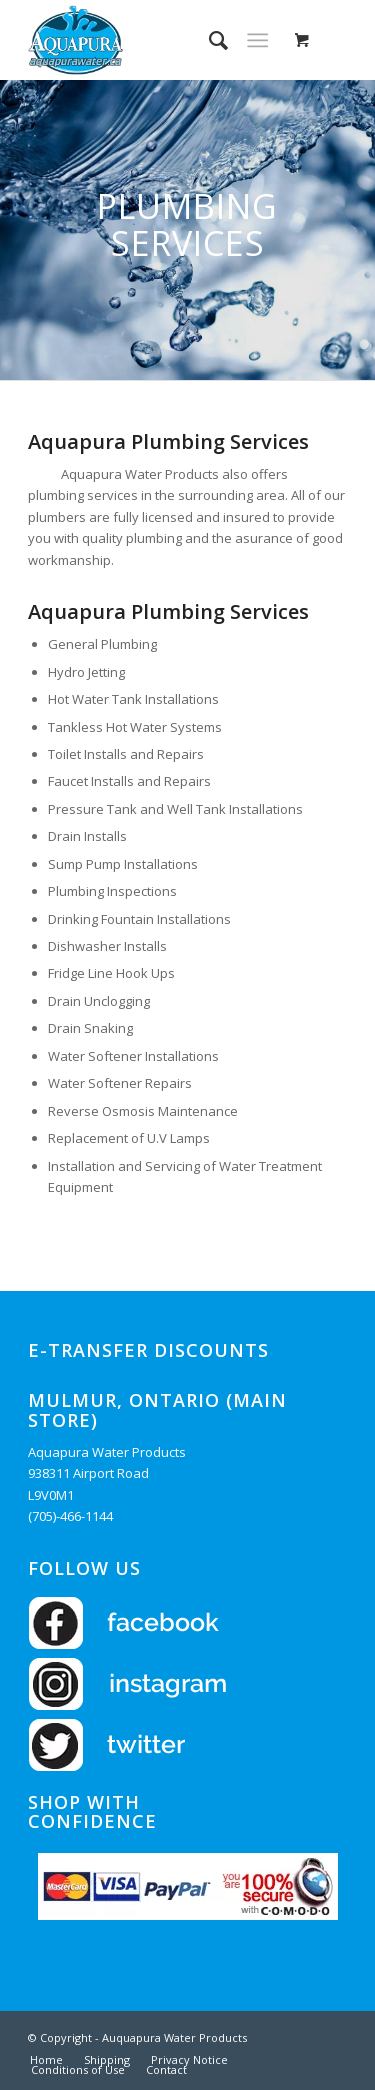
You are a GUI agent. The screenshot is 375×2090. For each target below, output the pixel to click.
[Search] (208, 40)
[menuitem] (208, 40)
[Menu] (257, 40)
